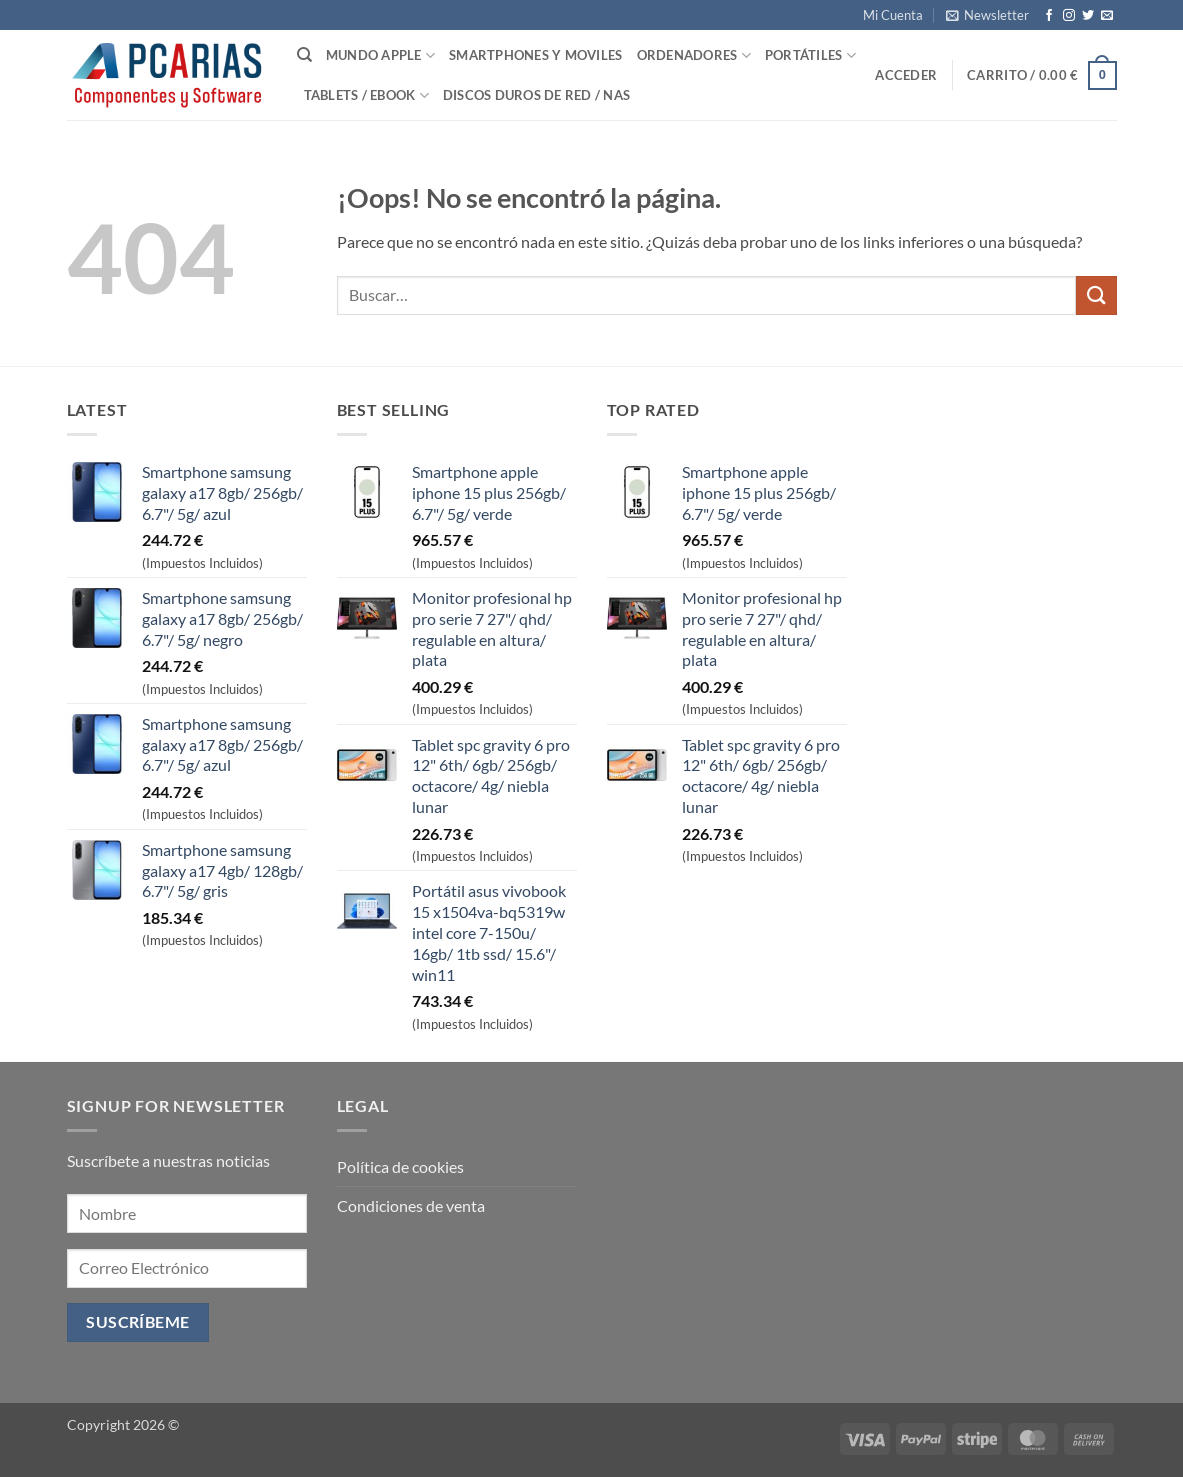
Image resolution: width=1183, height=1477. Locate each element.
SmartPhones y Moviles (535, 55)
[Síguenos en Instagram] (1069, 16)
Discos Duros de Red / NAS (536, 95)
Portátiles (810, 55)
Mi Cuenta (893, 15)
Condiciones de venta (411, 1205)
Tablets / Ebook (366, 95)
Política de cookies (400, 1166)
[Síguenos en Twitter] (1088, 16)
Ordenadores (694, 55)
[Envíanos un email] (1107, 16)
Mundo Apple (380, 55)
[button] (987, 15)
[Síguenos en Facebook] (1049, 16)
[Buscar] (304, 55)
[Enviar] (1096, 295)
